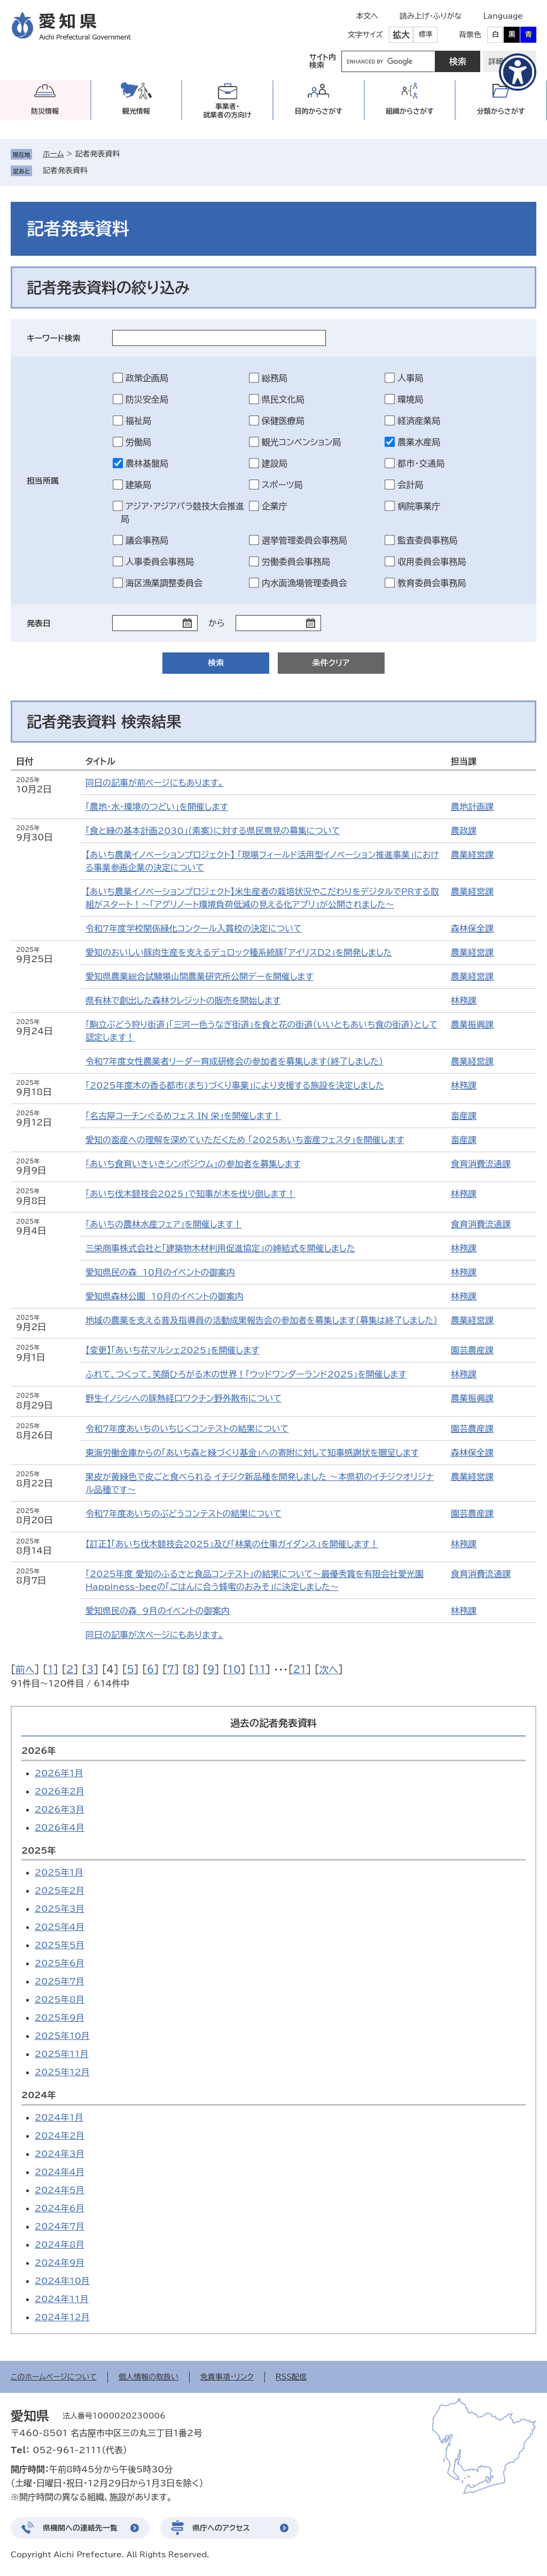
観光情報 (136, 111)
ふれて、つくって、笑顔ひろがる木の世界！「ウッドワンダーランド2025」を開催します (246, 1374)
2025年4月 (59, 1927)
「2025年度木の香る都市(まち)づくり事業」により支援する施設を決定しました (234, 1085)
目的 (318, 111)
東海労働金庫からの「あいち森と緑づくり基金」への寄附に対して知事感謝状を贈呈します (252, 1452)
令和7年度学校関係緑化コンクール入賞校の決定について (193, 928)
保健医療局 (283, 420)
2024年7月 (59, 2226)
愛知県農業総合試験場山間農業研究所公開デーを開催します (199, 976)
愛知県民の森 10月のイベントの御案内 (160, 1272)
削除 (95, 170)
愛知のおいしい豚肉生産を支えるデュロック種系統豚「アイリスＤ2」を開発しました (238, 952)
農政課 (463, 830)
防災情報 (45, 111)
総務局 (274, 378)
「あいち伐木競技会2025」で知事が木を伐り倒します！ (190, 1193)
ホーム (53, 153)
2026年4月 (59, 1827)
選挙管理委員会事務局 (304, 540)
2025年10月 (62, 2035)
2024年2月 (59, 2135)
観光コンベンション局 (301, 442)
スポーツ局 (282, 484)
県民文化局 (283, 399)
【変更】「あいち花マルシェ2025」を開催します (172, 1350)
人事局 (410, 378)
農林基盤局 (147, 463)
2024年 (38, 2095)
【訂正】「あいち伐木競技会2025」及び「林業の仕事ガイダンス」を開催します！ (231, 1544)
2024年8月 (59, 2244)
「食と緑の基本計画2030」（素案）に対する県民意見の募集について (212, 830)
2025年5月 (59, 1945)
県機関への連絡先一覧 (80, 2528)
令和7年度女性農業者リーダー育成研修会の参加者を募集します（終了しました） (234, 1061)
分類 (501, 111)
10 (234, 1669)
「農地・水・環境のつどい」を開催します (156, 806)
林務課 (463, 1000)
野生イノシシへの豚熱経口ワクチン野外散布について (183, 1398)
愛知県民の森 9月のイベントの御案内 (157, 1610)
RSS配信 (291, 2377)
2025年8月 (59, 1999)
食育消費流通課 (481, 1164)
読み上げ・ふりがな (431, 16)
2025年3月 (59, 1908)
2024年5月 (59, 2190)
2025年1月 (59, 1872)
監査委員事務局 (427, 540)
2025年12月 (62, 2072)
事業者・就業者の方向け (227, 111)
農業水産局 (418, 442)
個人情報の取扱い (148, 2377)
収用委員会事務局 (431, 561)
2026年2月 (59, 1791)
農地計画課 (472, 806)
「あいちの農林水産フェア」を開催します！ (163, 1224)
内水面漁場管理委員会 (304, 583)
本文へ (367, 16)
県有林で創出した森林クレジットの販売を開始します (182, 1000)
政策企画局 (147, 378)
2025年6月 (59, 1963)
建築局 (138, 484)
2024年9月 (59, 2262)
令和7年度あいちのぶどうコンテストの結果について (183, 1513)
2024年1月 (59, 2117)
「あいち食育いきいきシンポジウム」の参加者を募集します (193, 1164)
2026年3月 (59, 1809)
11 (260, 1669)
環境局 (410, 399)
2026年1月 (59, 1773)
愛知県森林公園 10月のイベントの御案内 (164, 1296)
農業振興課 (472, 1024)
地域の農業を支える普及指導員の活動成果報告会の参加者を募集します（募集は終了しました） (261, 1320)
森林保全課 (472, 928)
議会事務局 (147, 540)
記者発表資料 (65, 170)
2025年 (38, 1850)
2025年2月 (59, 1890)
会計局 (410, 484)
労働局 (138, 442)
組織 (410, 111)
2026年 (38, 1750)
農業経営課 (472, 854)
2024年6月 (59, 2208)
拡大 (401, 34)
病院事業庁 (418, 506)
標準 (426, 34)
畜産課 (463, 1116)
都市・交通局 (420, 463)
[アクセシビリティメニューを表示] (517, 72)
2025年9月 (59, 2017)
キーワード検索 (54, 338)
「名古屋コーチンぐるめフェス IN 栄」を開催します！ (183, 1116)
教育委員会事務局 (431, 583)
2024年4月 (59, 2172)
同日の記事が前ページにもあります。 (154, 782)
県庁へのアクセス (221, 2528)
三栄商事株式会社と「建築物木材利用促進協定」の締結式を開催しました (220, 1248)
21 (299, 1669)
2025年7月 (59, 1981)
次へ (328, 1669)
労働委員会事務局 (296, 561)
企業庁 (274, 506)
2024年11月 (62, 2299)
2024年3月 (59, 2153)
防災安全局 (147, 399)
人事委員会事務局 (160, 561)
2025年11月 (62, 2054)
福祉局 (138, 420)
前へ (25, 1669)
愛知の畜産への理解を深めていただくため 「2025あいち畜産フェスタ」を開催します (244, 1140)
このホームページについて (54, 2377)
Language (503, 16)
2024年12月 (62, 2317)
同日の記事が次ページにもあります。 (154, 1634)
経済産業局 (418, 420)
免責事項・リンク (227, 2377)
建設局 (274, 463)
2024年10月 (62, 2280)
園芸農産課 (472, 1350)
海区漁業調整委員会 (164, 583)
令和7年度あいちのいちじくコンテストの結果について (186, 1428)
